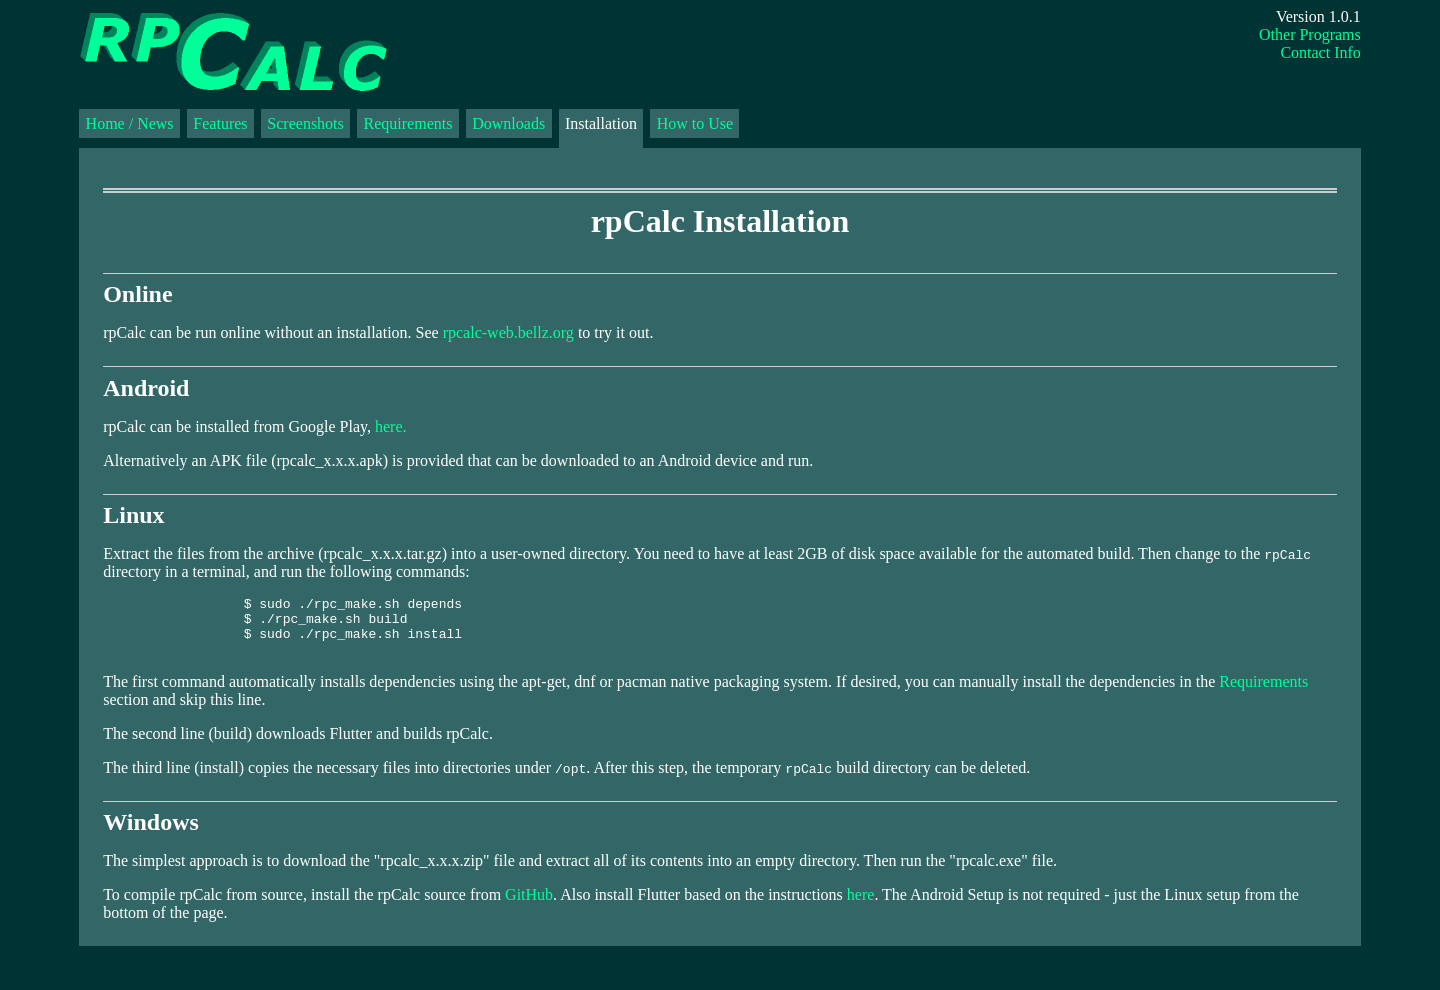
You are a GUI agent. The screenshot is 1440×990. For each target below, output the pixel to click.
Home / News (130, 123)
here (861, 906)
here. (391, 426)
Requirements (408, 123)
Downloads (508, 123)
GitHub (529, 906)
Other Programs (1310, 34)
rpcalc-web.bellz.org (508, 332)
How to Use (695, 123)
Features (220, 123)
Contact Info (1320, 52)
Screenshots (305, 123)
